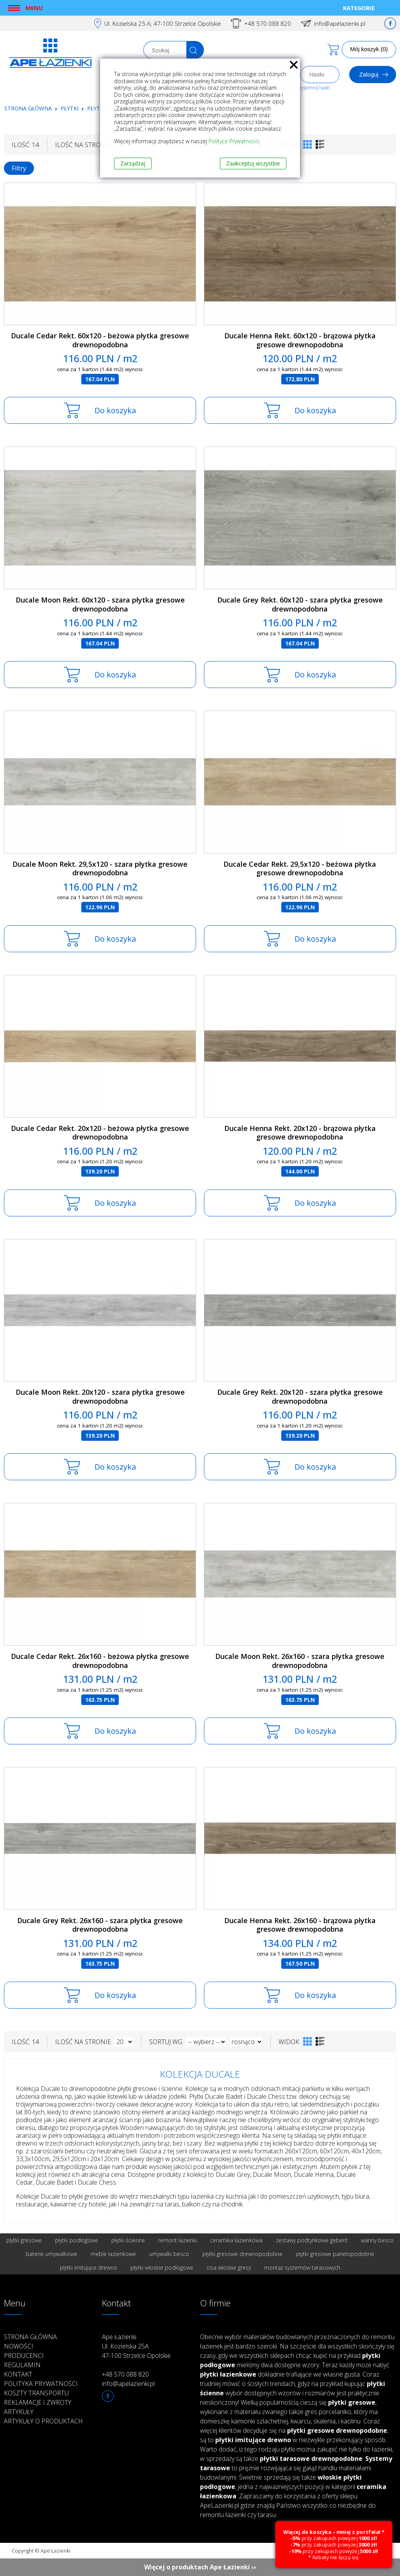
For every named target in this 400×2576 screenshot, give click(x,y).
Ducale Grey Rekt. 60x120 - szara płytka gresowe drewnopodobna (300, 604)
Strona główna (28, 108)
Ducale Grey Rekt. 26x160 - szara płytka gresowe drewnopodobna (100, 1925)
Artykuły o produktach (43, 2421)
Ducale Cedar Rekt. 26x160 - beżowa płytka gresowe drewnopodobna (100, 1661)
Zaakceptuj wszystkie (253, 163)
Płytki (70, 108)
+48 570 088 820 (267, 23)
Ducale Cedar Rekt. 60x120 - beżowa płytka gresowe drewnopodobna (100, 340)
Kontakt (18, 2374)
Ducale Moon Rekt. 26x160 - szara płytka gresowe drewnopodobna (299, 1661)
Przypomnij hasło (312, 88)
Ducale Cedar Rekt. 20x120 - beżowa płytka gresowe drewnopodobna (100, 1133)
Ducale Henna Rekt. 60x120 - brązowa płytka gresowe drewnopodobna (300, 340)
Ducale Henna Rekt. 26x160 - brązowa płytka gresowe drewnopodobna (300, 1925)
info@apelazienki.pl (339, 23)
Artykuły (19, 2411)
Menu (34, 8)
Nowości (18, 2346)
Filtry (19, 168)
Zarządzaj (132, 163)
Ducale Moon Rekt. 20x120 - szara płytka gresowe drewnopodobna (100, 1396)
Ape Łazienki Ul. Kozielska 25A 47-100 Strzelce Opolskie (136, 2346)
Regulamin (22, 2365)
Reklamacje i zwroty (37, 2402)
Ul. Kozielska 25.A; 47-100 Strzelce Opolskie (162, 23)
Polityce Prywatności (234, 141)
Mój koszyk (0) (369, 49)
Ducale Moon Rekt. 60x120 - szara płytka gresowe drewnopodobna (100, 604)
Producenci (24, 2355)
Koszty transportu (36, 2393)
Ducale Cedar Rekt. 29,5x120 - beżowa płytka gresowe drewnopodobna (299, 868)
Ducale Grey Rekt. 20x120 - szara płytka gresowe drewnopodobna (300, 1396)
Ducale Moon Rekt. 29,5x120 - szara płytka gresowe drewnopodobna (100, 868)
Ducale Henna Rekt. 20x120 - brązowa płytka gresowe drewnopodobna (300, 1133)
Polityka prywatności (41, 2383)
